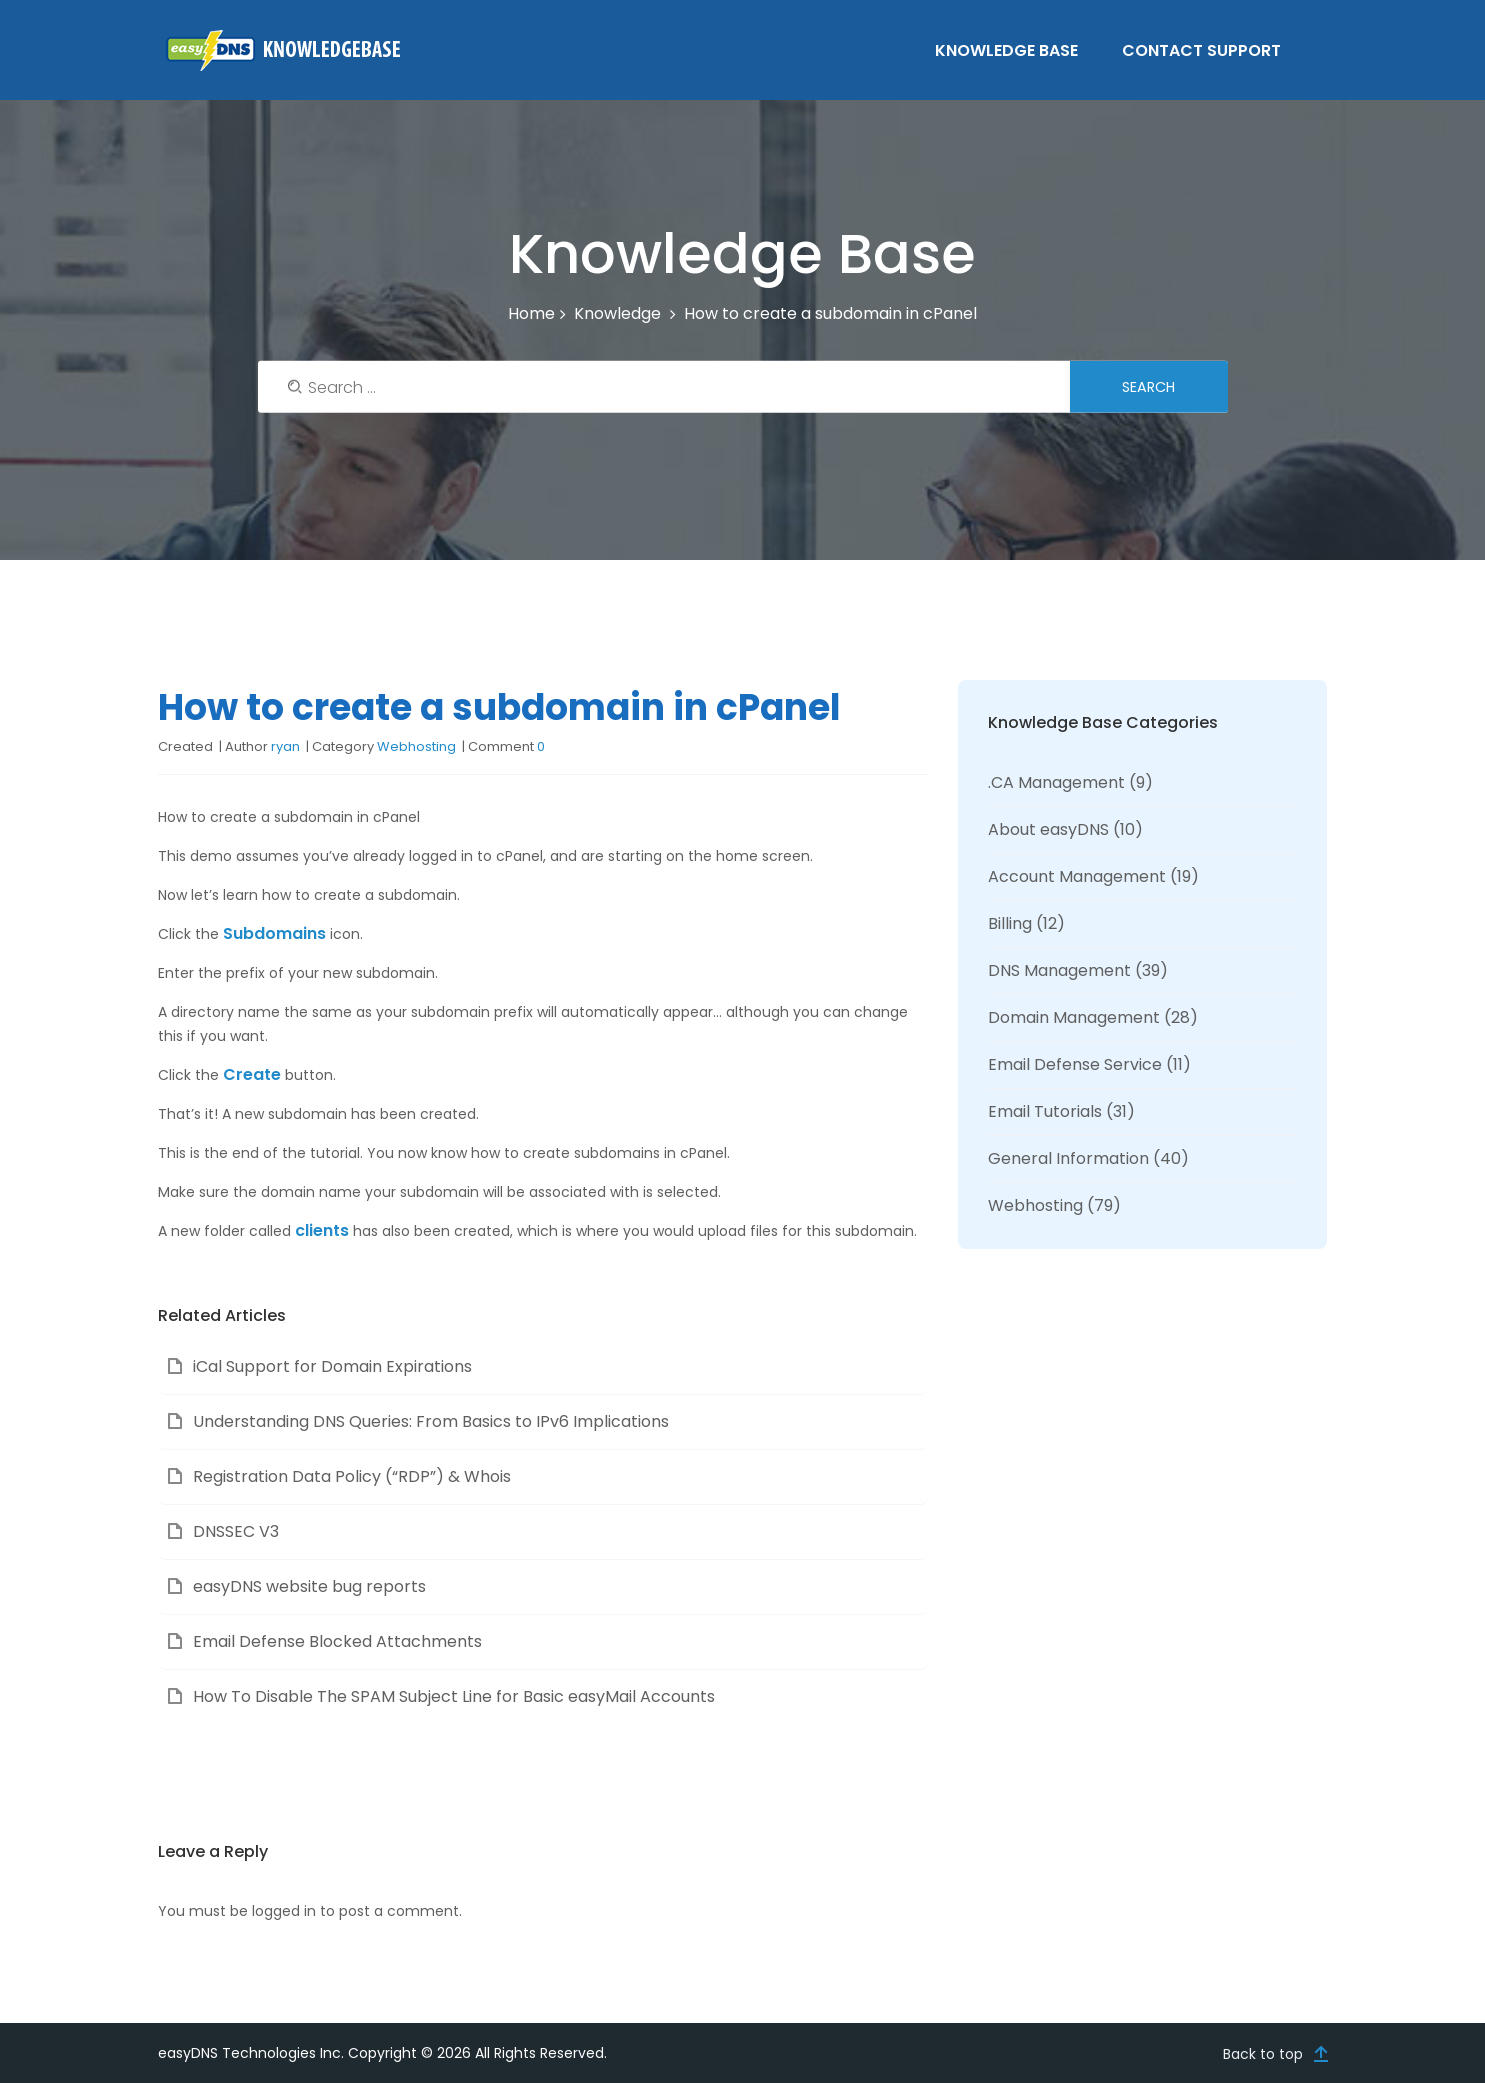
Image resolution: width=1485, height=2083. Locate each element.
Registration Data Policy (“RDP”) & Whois (352, 1476)
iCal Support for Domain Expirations (332, 1366)
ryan (285, 746)
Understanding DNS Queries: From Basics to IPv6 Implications (431, 1421)
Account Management (1077, 876)
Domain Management (1074, 1017)
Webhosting (416, 746)
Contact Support (1203, 49)
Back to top (1263, 2053)
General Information (1068, 1158)
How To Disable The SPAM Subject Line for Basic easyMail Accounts (454, 1696)
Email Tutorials (1045, 1111)
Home (531, 313)
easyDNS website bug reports (309, 1586)
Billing (1010, 923)
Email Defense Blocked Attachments (337, 1641)
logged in (284, 1911)
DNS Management (1059, 970)
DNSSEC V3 (236, 1531)
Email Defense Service (1075, 1064)
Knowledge (617, 313)
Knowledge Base (1008, 49)
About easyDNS (1048, 829)
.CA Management (1056, 782)
